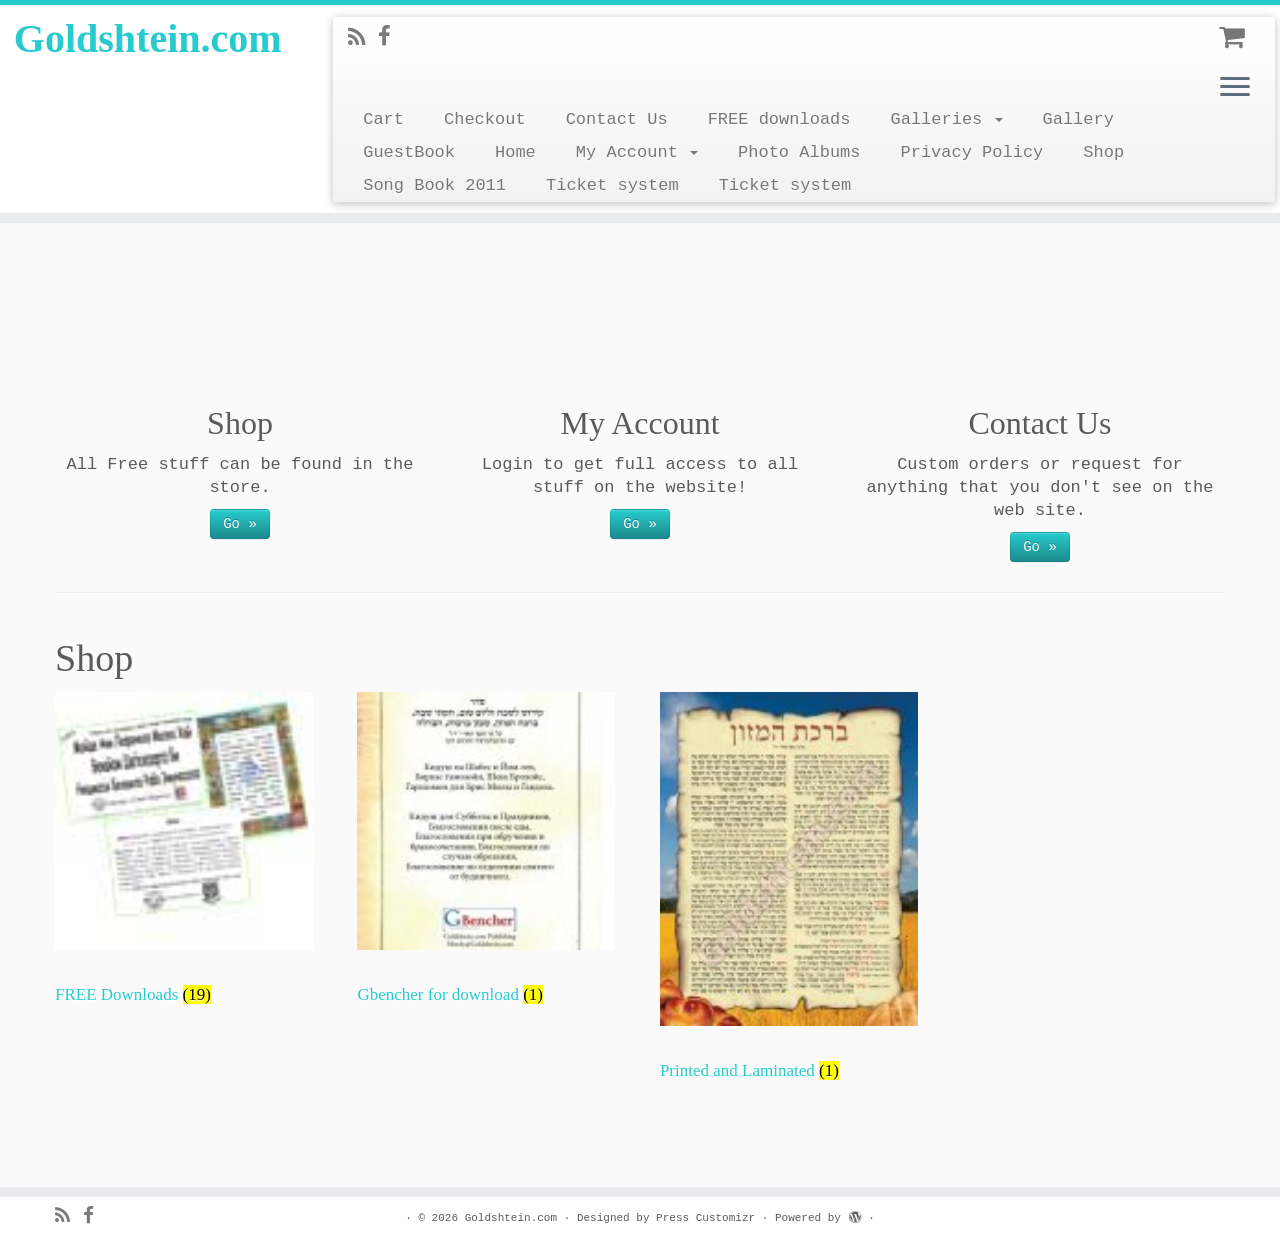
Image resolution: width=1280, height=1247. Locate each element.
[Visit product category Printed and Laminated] (789, 896)
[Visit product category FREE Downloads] (184, 858)
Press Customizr (705, 1218)
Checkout (485, 119)
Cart (383, 119)
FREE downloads (779, 119)
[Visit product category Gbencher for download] (486, 858)
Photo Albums (799, 152)
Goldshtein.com (148, 38)
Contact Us (617, 119)
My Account (637, 152)
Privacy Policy (971, 152)
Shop (1103, 152)
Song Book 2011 (434, 185)
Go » (240, 524)
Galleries (946, 119)
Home (515, 152)
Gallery (1078, 119)
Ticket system (612, 185)
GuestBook (409, 152)
